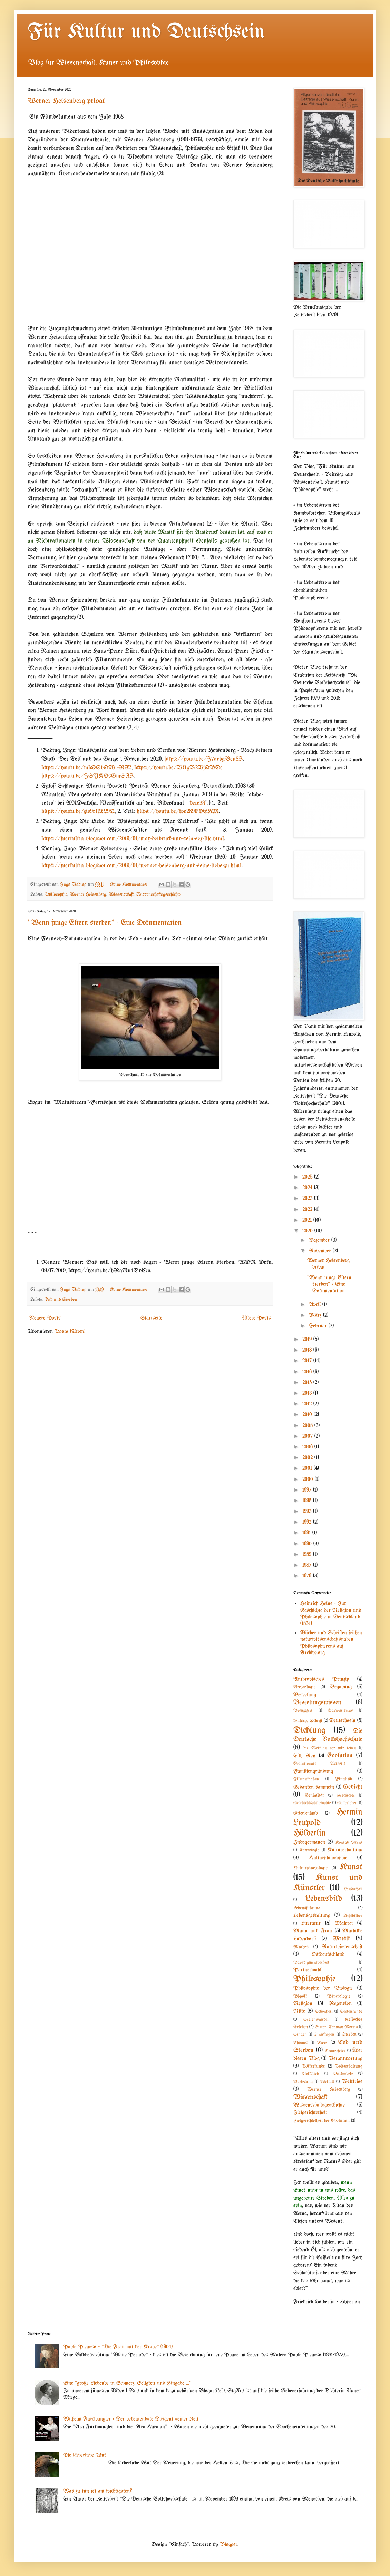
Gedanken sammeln (313, 1787)
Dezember (320, 1240)
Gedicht (352, 1787)
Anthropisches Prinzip (321, 1679)
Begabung (341, 1687)
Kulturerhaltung (344, 1850)
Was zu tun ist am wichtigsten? (97, 2491)
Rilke (299, 2011)
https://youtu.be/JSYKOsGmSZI (87, 776)
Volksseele (343, 2074)
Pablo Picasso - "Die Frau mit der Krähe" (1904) (118, 2347)
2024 (308, 1188)
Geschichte (346, 1795)
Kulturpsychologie (310, 1868)
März (316, 1315)
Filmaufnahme (306, 1779)
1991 (307, 1533)
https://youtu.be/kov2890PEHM (178, 811)
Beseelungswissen (317, 1702)
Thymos (300, 2043)
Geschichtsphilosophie (312, 1803)
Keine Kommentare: (129, 884)
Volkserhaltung (348, 2066)
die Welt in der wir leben (329, 1748)
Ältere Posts (256, 1318)
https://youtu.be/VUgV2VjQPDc (178, 768)
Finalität (343, 1779)
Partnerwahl (307, 1970)
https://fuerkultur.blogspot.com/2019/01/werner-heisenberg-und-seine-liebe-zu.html (141, 865)
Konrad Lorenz (348, 1842)
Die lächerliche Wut (84, 2455)
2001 (308, 1468)
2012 (307, 1404)
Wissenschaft (121, 894)
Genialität (314, 1795)
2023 (308, 1198)
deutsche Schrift (307, 1721)
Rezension (340, 2004)
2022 (308, 1209)
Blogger (228, 2544)
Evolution (340, 1755)
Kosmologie (309, 1850)
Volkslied (310, 2074)
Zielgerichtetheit (310, 2112)
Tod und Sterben (61, 1299)
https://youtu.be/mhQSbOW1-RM (86, 768)
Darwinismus (340, 1710)
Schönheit (324, 2011)
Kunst (351, 1866)
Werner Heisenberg (88, 894)
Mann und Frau (312, 1931)
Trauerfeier (335, 2051)
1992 (307, 1522)
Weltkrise (352, 2081)
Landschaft (353, 1889)
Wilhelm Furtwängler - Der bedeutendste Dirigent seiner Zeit (130, 2419)
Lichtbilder (352, 1915)
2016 (307, 1372)
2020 (308, 1231)
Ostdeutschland (328, 1954)
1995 (307, 1501)
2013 (307, 1393)
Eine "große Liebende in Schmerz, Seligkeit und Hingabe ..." (127, 2383)
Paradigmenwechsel (311, 1962)
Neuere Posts (45, 1318)
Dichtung (309, 1730)
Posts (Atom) (70, 1331)
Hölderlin (309, 1833)
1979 (307, 1576)
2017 (307, 1361)
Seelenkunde (351, 2011)
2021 (307, 1220)
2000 (308, 1479)
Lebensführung (307, 1908)
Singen (300, 2034)
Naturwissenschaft (342, 1947)
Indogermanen (309, 1842)
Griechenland (305, 1813)
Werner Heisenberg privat (66, 101)
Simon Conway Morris (336, 2027)
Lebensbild (323, 1898)
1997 (307, 1490)
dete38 (197, 803)
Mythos (301, 1947)
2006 (308, 1447)
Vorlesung (303, 2082)
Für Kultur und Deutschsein (146, 32)
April (315, 1304)
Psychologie (338, 1996)
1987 (307, 1565)
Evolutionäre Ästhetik (319, 1763)
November (321, 1251)
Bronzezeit (302, 1710)
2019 (307, 1339)
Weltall (327, 2082)
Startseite (151, 1318)
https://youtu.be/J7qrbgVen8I (203, 759)
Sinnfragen (324, 2034)
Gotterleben (347, 1803)
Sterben (349, 2034)
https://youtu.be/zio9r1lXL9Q (78, 811)
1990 (307, 1544)
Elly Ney (304, 1756)
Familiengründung (313, 1771)
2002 (308, 1458)
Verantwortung (345, 2058)
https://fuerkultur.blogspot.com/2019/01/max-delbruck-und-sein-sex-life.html (132, 839)
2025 (308, 1177)
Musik (341, 1938)
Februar (319, 1326)
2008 (308, 1425)
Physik (300, 1996)
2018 (307, 1350)
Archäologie (304, 1687)
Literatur (311, 1923)
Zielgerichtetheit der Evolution (321, 2120)
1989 (307, 1554)
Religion (302, 2004)
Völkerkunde (313, 2066)
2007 (308, 1436)
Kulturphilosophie (328, 1858)
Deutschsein (342, 1721)
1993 (307, 1511)
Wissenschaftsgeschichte (158, 894)
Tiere (322, 2042)
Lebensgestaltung (311, 1915)
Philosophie (56, 894)
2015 (307, 1382)
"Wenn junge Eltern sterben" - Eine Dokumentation (105, 923)
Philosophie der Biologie (323, 1988)
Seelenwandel (316, 2019)
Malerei (344, 1923)
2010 (308, 1414)
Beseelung (304, 1695)
